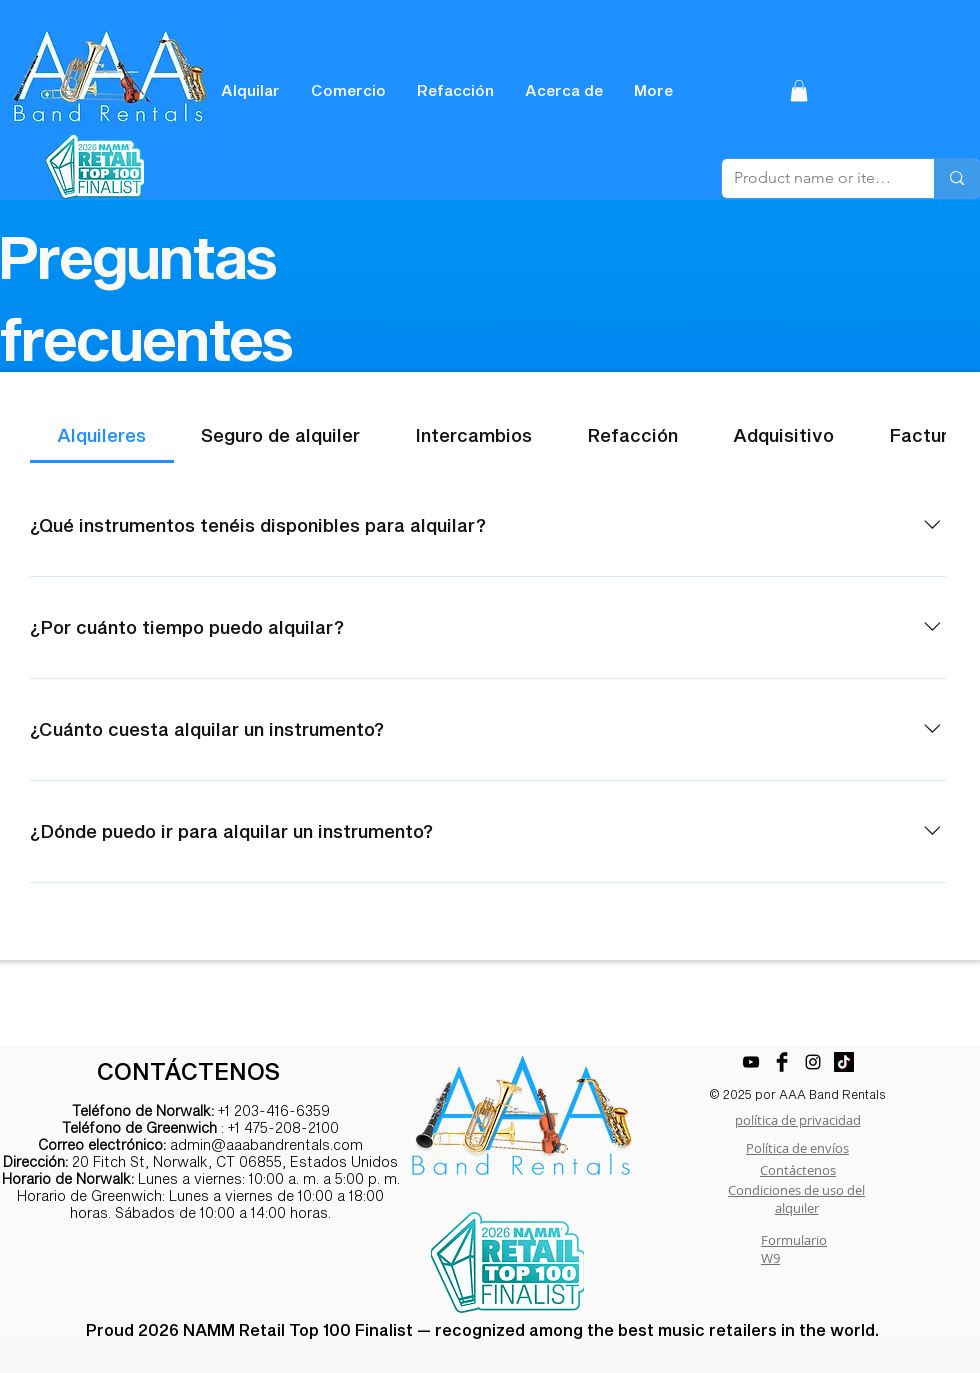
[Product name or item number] (813, 178)
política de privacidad (798, 1120)
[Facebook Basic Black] (782, 1062)
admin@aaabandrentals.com (266, 1144)
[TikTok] (844, 1062)
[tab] (102, 435)
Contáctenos (798, 1170)
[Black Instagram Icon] (813, 1062)
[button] (799, 91)
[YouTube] (751, 1062)
